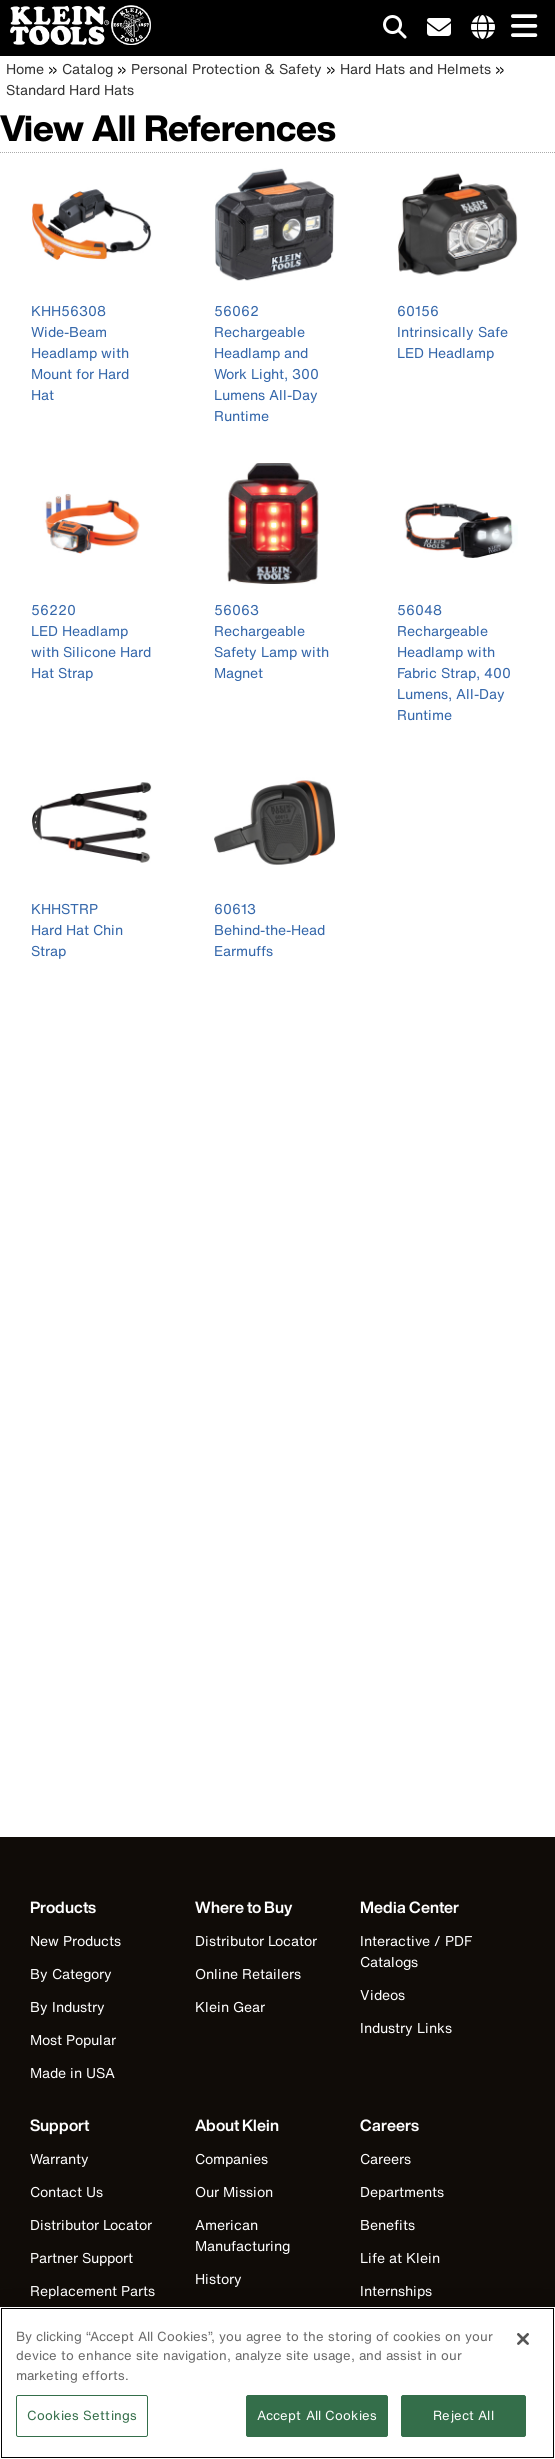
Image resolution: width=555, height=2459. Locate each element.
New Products (75, 1940)
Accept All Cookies (317, 2422)
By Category (71, 1973)
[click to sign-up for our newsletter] (439, 28)
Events (217, 2311)
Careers (385, 2158)
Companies (231, 2158)
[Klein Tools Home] (75, 39)
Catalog (87, 68)
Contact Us (66, 2191)
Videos (382, 1994)
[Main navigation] (520, 27)
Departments (402, 2191)
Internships (396, 2290)
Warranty (59, 2158)
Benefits (387, 2224)
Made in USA (72, 2072)
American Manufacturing (242, 2235)
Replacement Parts (92, 2290)
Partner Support (81, 2257)
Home (25, 68)
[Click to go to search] (395, 30)
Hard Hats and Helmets (415, 68)
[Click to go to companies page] (483, 28)
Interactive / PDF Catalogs (416, 1951)
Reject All (463, 2422)
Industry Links (406, 2027)
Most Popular (73, 2039)
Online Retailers (248, 1973)
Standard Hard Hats (70, 89)
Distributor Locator (256, 1940)
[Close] (523, 2345)
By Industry (67, 2006)
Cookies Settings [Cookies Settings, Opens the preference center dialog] (82, 2422)
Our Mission (234, 2191)
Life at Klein (400, 2257)
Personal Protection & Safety (226, 68)
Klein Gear (230, 2006)
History (218, 2278)
